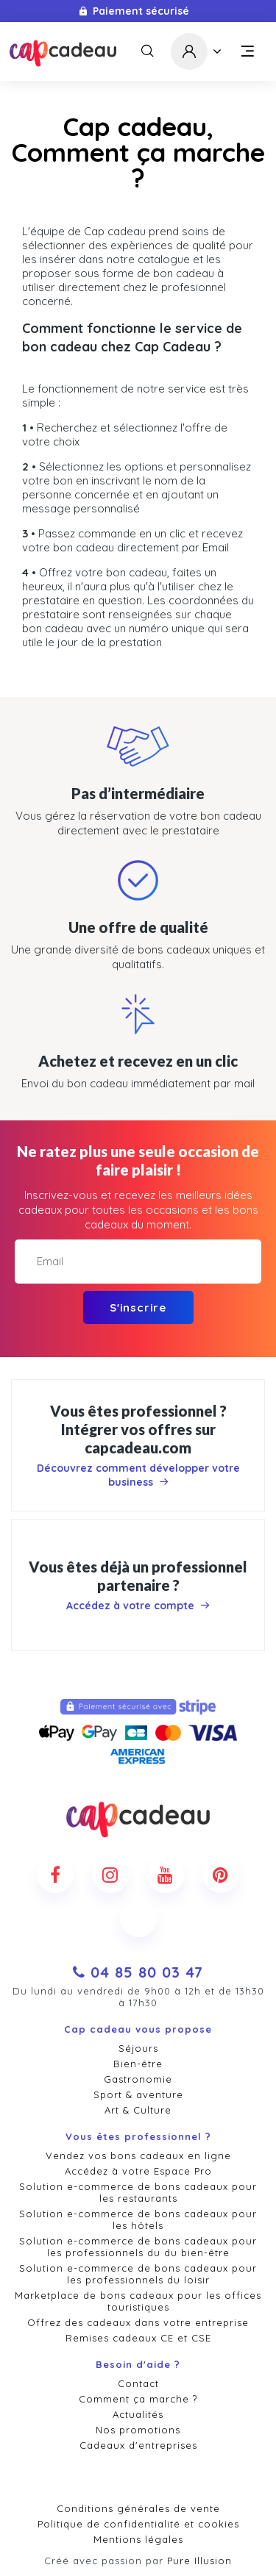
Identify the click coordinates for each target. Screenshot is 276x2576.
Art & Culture (138, 2110)
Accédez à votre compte (138, 1605)
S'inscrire (138, 1307)
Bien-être (138, 2063)
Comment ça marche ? (138, 2399)
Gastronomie (138, 2079)
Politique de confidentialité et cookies (138, 2524)
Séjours (138, 2048)
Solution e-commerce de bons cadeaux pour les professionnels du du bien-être (138, 2246)
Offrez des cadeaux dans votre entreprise (138, 2322)
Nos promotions (138, 2430)
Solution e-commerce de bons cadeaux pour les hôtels (138, 2219)
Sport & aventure (138, 2094)
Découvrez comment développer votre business (138, 1475)
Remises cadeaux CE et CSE (138, 2338)
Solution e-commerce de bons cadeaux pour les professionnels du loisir (138, 2274)
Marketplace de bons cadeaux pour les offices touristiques (138, 2301)
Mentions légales (138, 2539)
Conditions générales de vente (138, 2508)
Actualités (138, 2414)
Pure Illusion (199, 2560)
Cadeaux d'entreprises (138, 2445)
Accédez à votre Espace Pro (138, 2171)
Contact (138, 2383)
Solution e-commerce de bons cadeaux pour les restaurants (138, 2192)
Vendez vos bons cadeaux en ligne (138, 2155)
